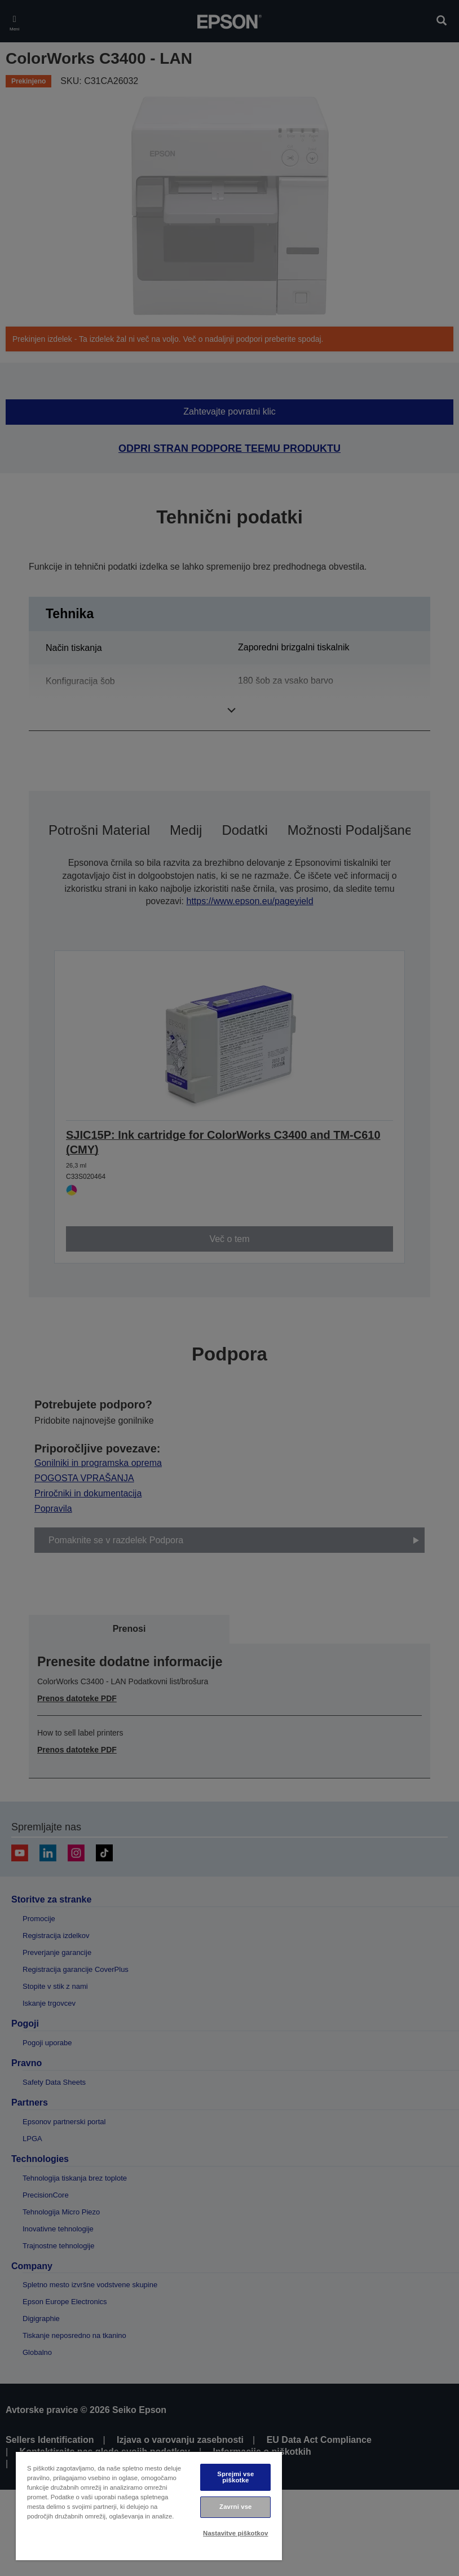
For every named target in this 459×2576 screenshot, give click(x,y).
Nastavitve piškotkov (235, 2533)
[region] (149, 2506)
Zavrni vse (235, 2506)
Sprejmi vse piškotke (235, 2477)
